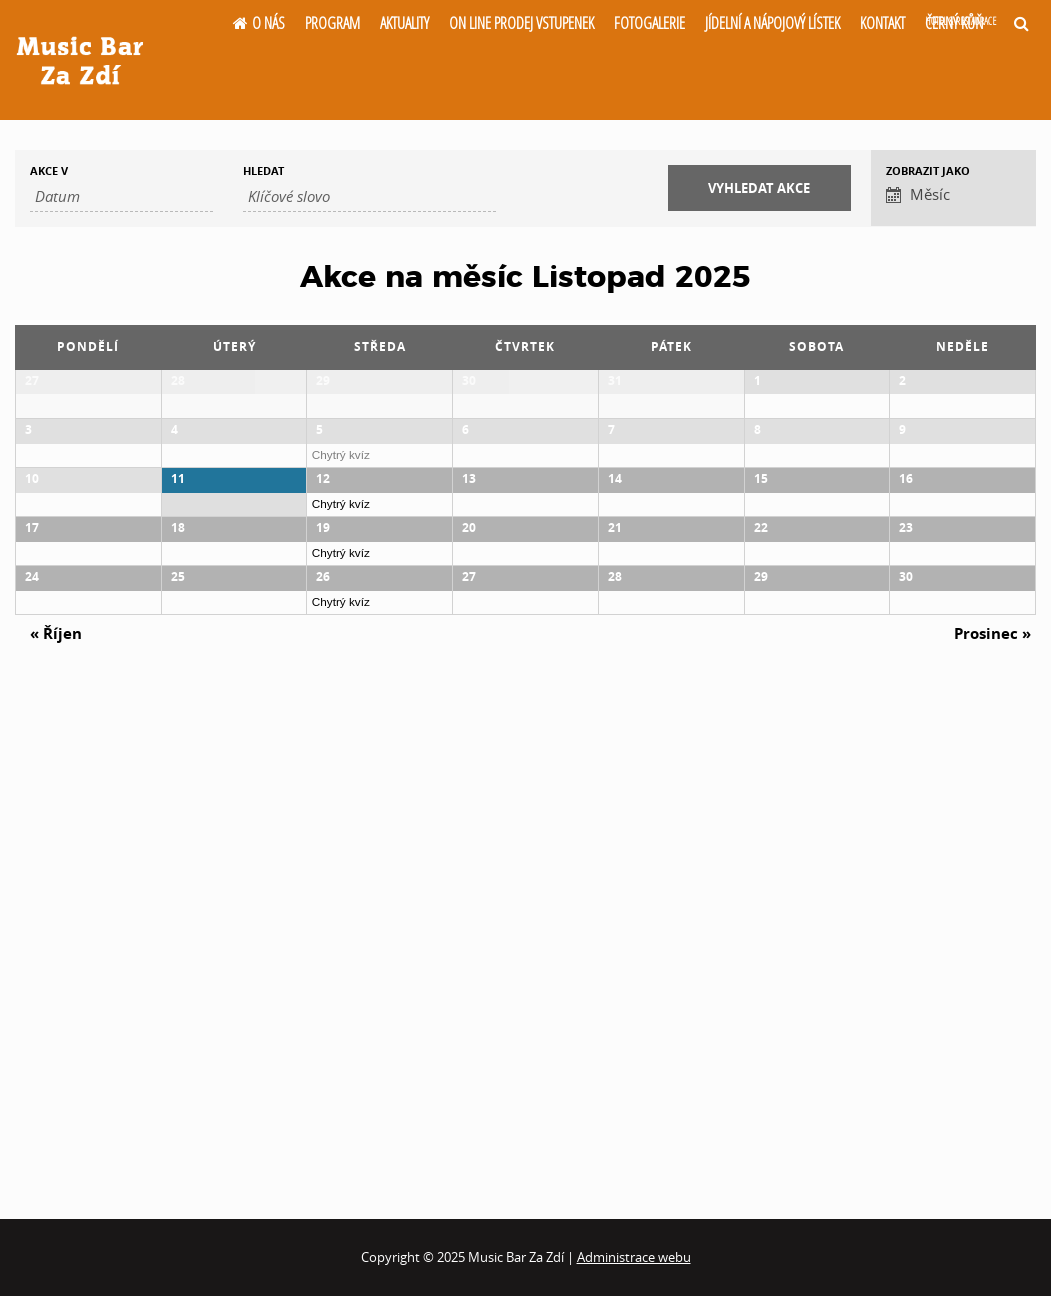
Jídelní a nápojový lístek (772, 23)
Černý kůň (960, 23)
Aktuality (404, 23)
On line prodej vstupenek (521, 23)
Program (332, 23)
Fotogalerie (649, 23)
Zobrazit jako (928, 170)
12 (323, 670)
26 (323, 960)
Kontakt (882, 23)
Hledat (263, 170)
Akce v (49, 170)
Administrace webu (634, 1257)
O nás (268, 23)
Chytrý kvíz (341, 550)
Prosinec (992, 1112)
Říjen (56, 1112)
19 (323, 815)
